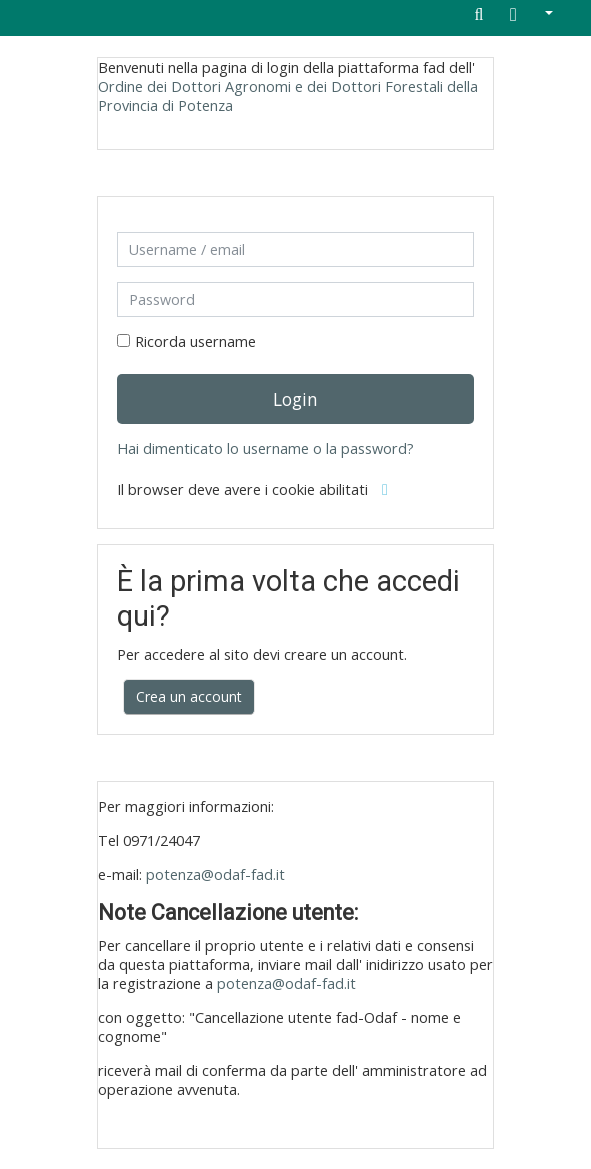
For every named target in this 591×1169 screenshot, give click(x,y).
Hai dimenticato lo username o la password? (265, 448)
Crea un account (189, 696)
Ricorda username (195, 341)
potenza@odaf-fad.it (215, 874)
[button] (531, 16)
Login (295, 399)
